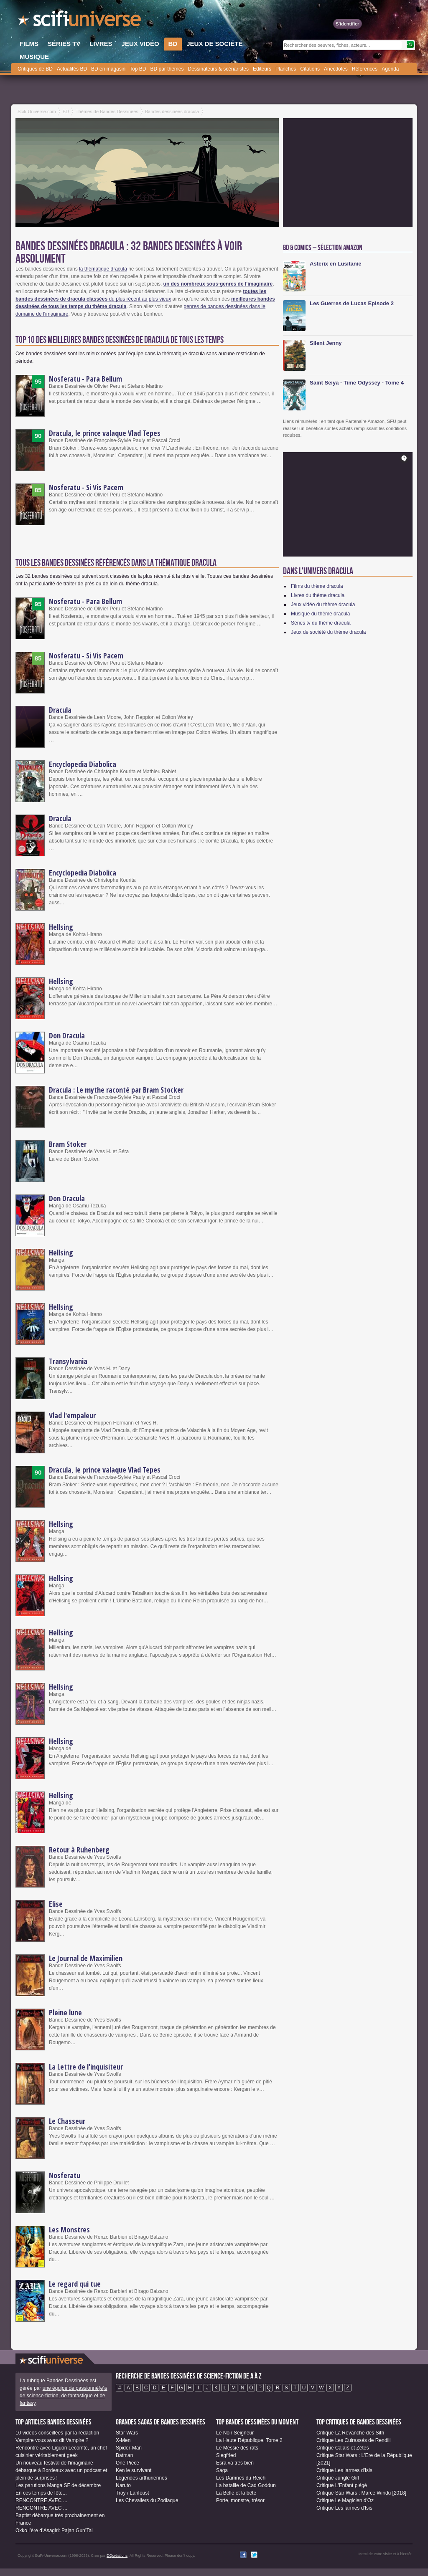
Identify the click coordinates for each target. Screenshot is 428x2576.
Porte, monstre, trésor (240, 2500)
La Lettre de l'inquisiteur (86, 2067)
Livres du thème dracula (317, 595)
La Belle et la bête (236, 2493)
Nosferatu (64, 2175)
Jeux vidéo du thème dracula (323, 604)
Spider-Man (129, 2448)
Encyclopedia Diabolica (82, 764)
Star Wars (127, 2433)
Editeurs (262, 69)
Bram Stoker (68, 1144)
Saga (222, 2470)
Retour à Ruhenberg (79, 1850)
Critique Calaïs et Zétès (342, 2448)
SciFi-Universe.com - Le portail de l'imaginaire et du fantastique (80, 20)
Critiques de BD (35, 69)
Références (364, 69)
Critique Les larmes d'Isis (344, 2470)
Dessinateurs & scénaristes (218, 69)
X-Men (123, 2440)
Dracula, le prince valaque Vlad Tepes (104, 433)
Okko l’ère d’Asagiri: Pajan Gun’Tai (54, 2530)
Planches (285, 69)
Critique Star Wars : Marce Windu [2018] (361, 2493)
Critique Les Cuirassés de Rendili (353, 2440)
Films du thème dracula (317, 586)
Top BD (138, 69)
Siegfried (226, 2455)
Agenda (390, 69)
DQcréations (117, 2555)
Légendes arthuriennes (141, 2478)
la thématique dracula (103, 269)
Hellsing (61, 927)
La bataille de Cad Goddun (246, 2485)
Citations (310, 69)
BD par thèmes (166, 69)
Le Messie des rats (237, 2448)
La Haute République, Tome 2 (249, 2440)
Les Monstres (69, 2229)
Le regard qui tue (75, 2284)
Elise (56, 1904)
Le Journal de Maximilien (85, 1958)
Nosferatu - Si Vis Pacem (86, 487)
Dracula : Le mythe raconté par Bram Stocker (116, 1090)
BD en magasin (108, 69)
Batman (124, 2455)
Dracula (60, 710)
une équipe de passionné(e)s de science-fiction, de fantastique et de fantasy (63, 2395)
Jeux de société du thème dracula (328, 632)
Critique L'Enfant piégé (341, 2485)
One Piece (127, 2463)
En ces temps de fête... (41, 2493)
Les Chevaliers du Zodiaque (147, 2500)
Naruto (123, 2485)
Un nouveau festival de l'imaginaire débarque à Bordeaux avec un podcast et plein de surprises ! (61, 2470)
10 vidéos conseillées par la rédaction (57, 2433)
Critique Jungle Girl (337, 2478)
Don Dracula (67, 1035)
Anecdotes (336, 69)
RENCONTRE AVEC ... (41, 2500)
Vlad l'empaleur (72, 1415)
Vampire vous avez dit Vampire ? (51, 2440)
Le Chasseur (67, 2121)
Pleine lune (65, 2012)
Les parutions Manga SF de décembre (58, 2485)
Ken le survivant (133, 2470)
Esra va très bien (235, 2463)
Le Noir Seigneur (235, 2433)
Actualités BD (72, 69)
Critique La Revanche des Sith (350, 2433)
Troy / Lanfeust (132, 2493)
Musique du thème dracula (320, 614)
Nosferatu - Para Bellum (85, 379)
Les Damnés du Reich (240, 2478)
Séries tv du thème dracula (321, 623)
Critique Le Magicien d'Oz (345, 2500)
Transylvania (68, 1361)
